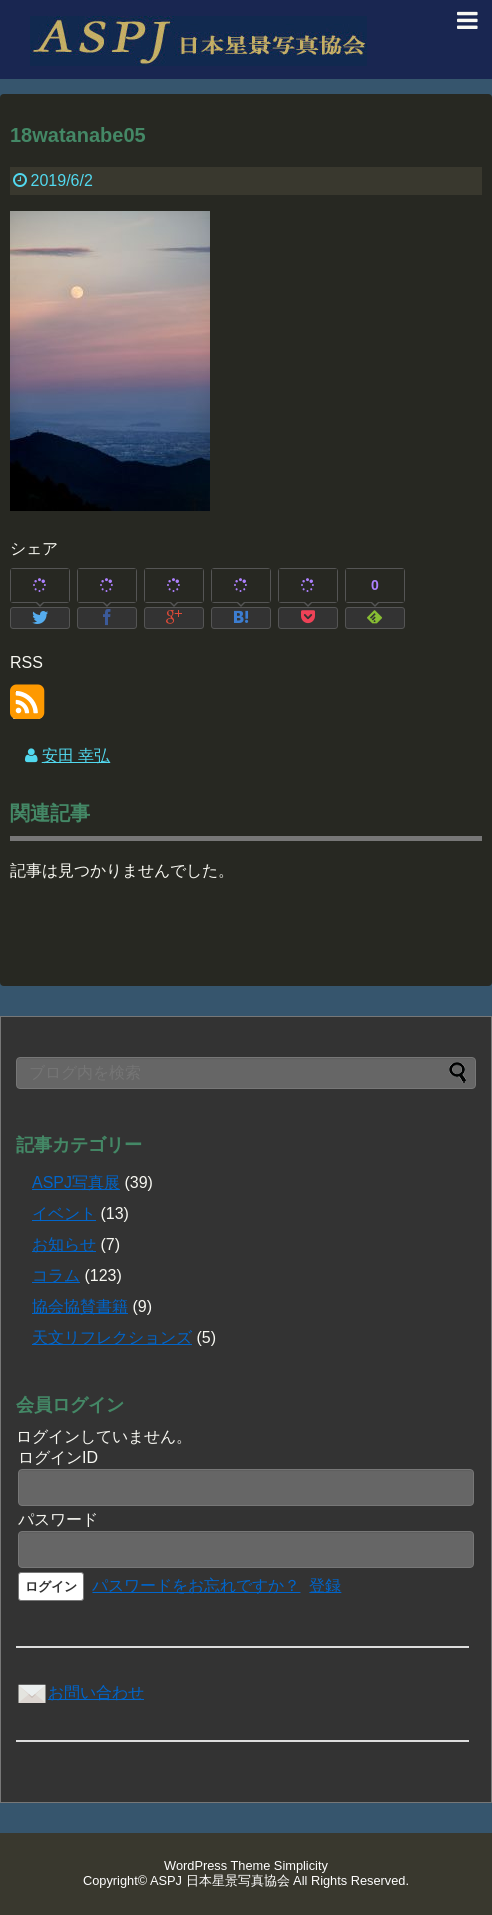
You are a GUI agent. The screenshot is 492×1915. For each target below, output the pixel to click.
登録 (325, 1585)
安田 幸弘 (76, 755)
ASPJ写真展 (76, 1182)
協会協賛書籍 (80, 1306)
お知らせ (64, 1244)
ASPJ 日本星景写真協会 (220, 1880)
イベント (64, 1213)
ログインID (58, 1457)
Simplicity (301, 1865)
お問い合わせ (80, 1692)
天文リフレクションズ (112, 1337)
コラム (56, 1275)
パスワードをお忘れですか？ (196, 1585)
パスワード (58, 1519)
